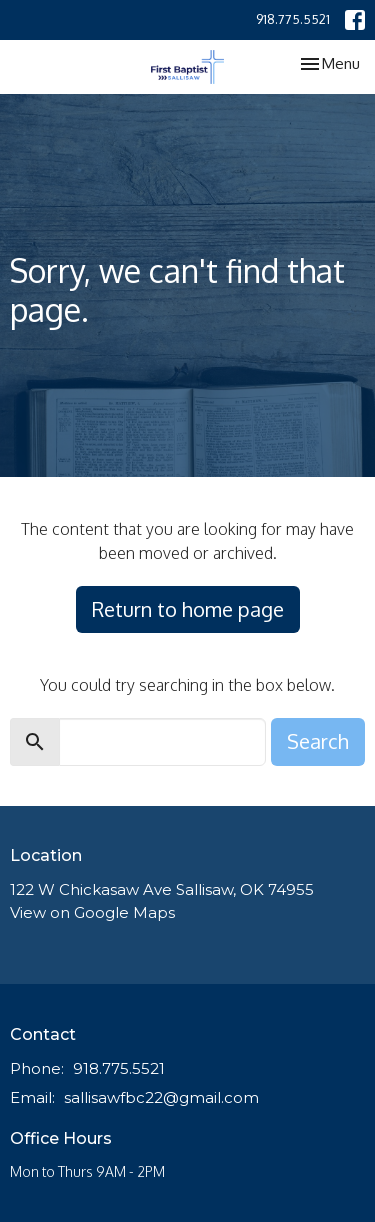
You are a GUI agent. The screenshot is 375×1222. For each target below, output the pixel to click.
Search (318, 741)
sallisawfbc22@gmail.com (161, 1097)
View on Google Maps (92, 912)
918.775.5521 (293, 19)
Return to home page (188, 609)
